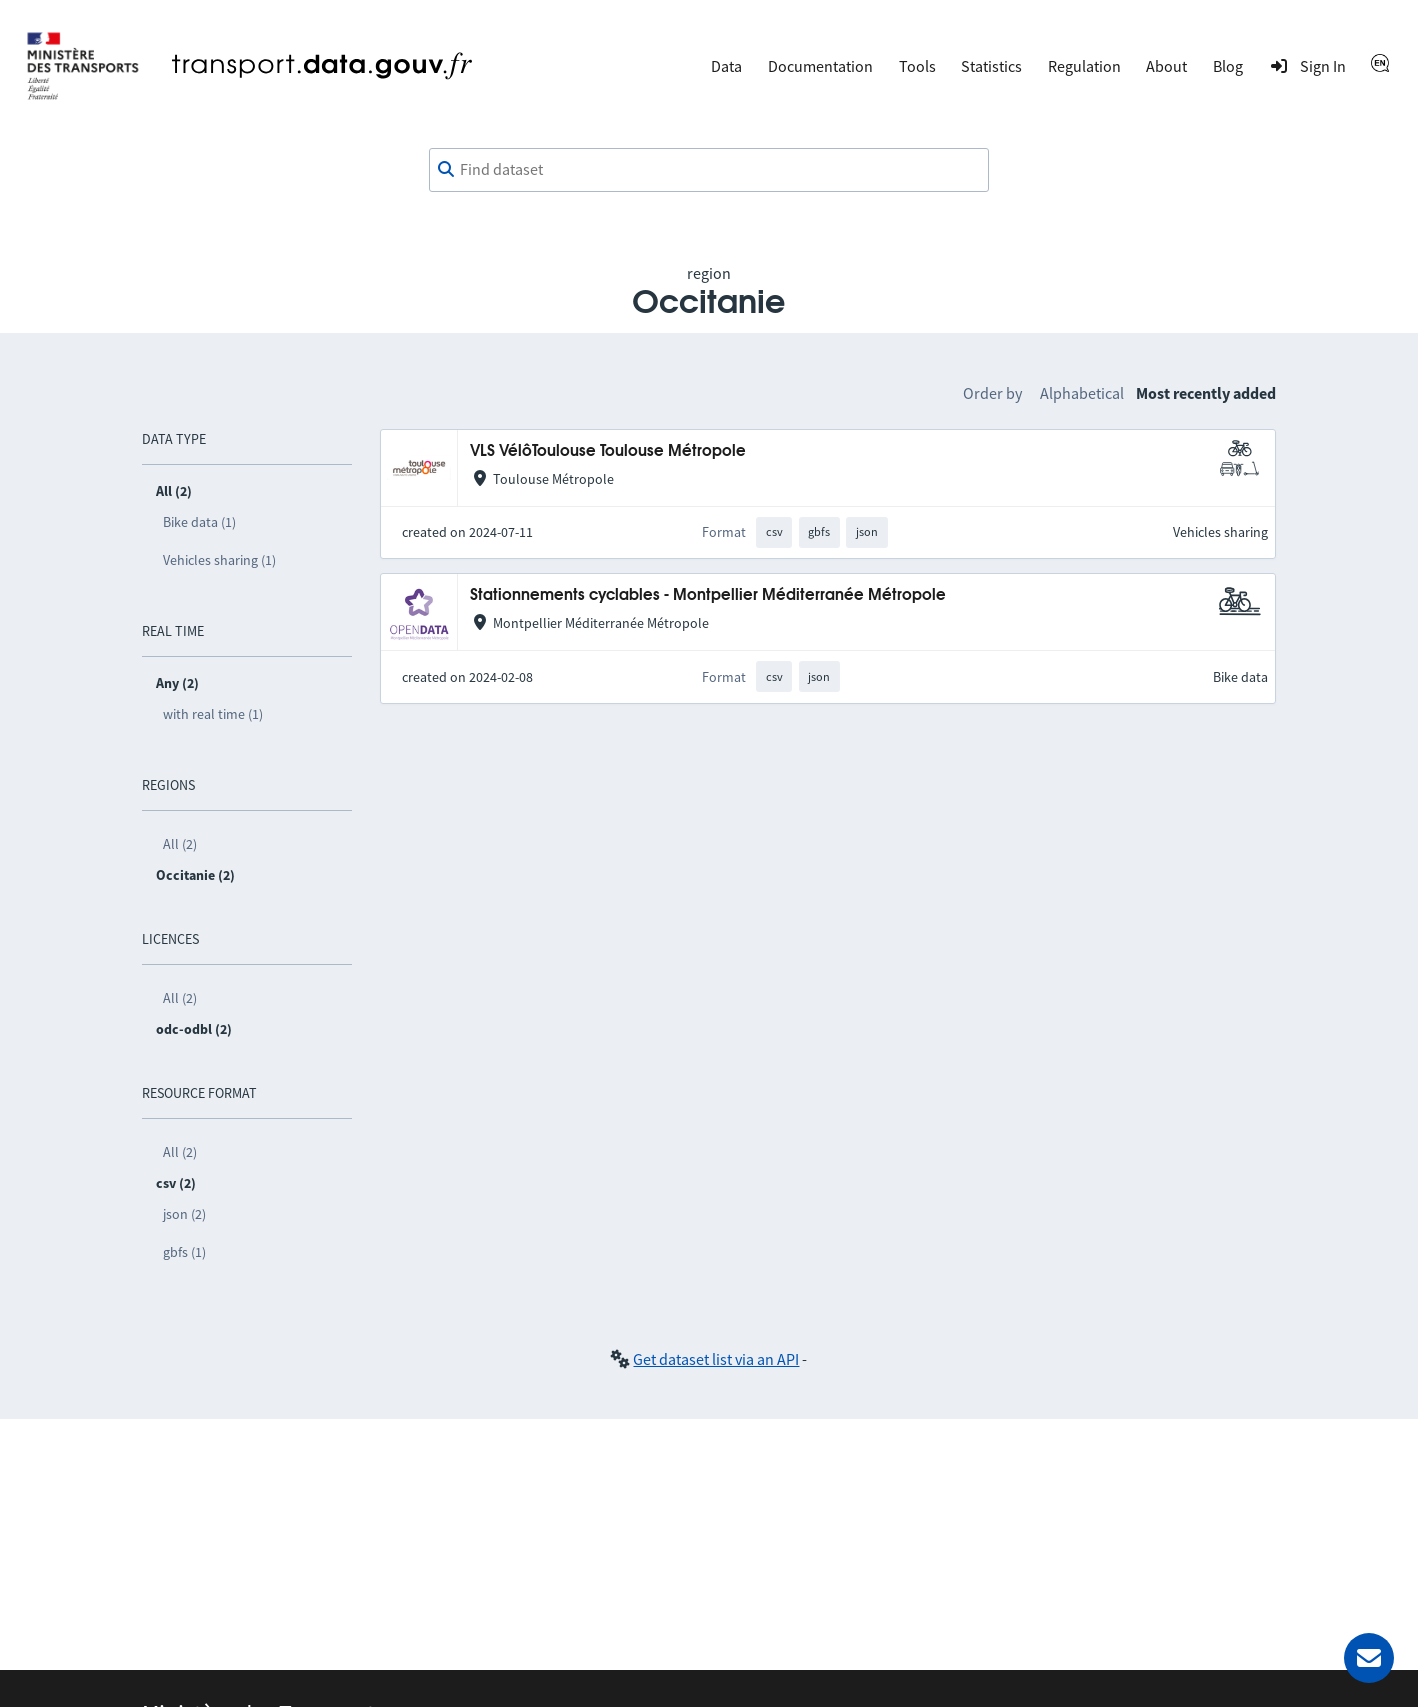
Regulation (1084, 66)
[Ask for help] (1369, 1658)
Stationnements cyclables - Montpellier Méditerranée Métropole (708, 595)
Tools (917, 66)
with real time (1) (213, 714)
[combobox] (709, 170)
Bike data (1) (199, 522)
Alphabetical (1082, 393)
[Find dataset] (709, 170)
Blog (1228, 66)
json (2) (184, 1214)
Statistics (991, 66)
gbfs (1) (184, 1252)
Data (726, 66)
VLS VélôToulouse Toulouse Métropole (608, 451)
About (1166, 66)
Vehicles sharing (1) (219, 560)
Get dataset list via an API (716, 1359)
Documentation (820, 66)
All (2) (180, 844)
